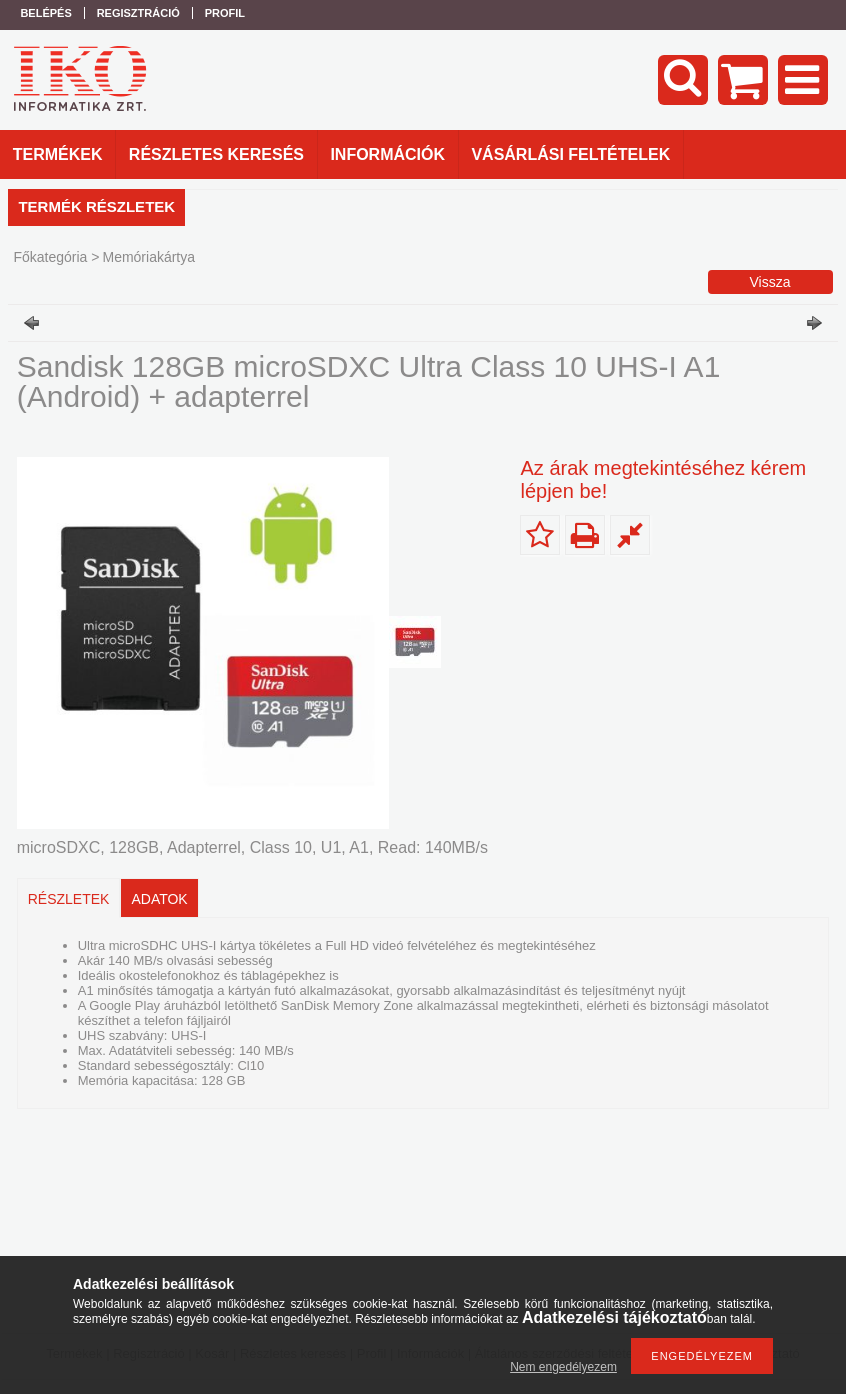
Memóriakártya (148, 257)
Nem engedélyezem (563, 1367)
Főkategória (50, 257)
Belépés (45, 13)
